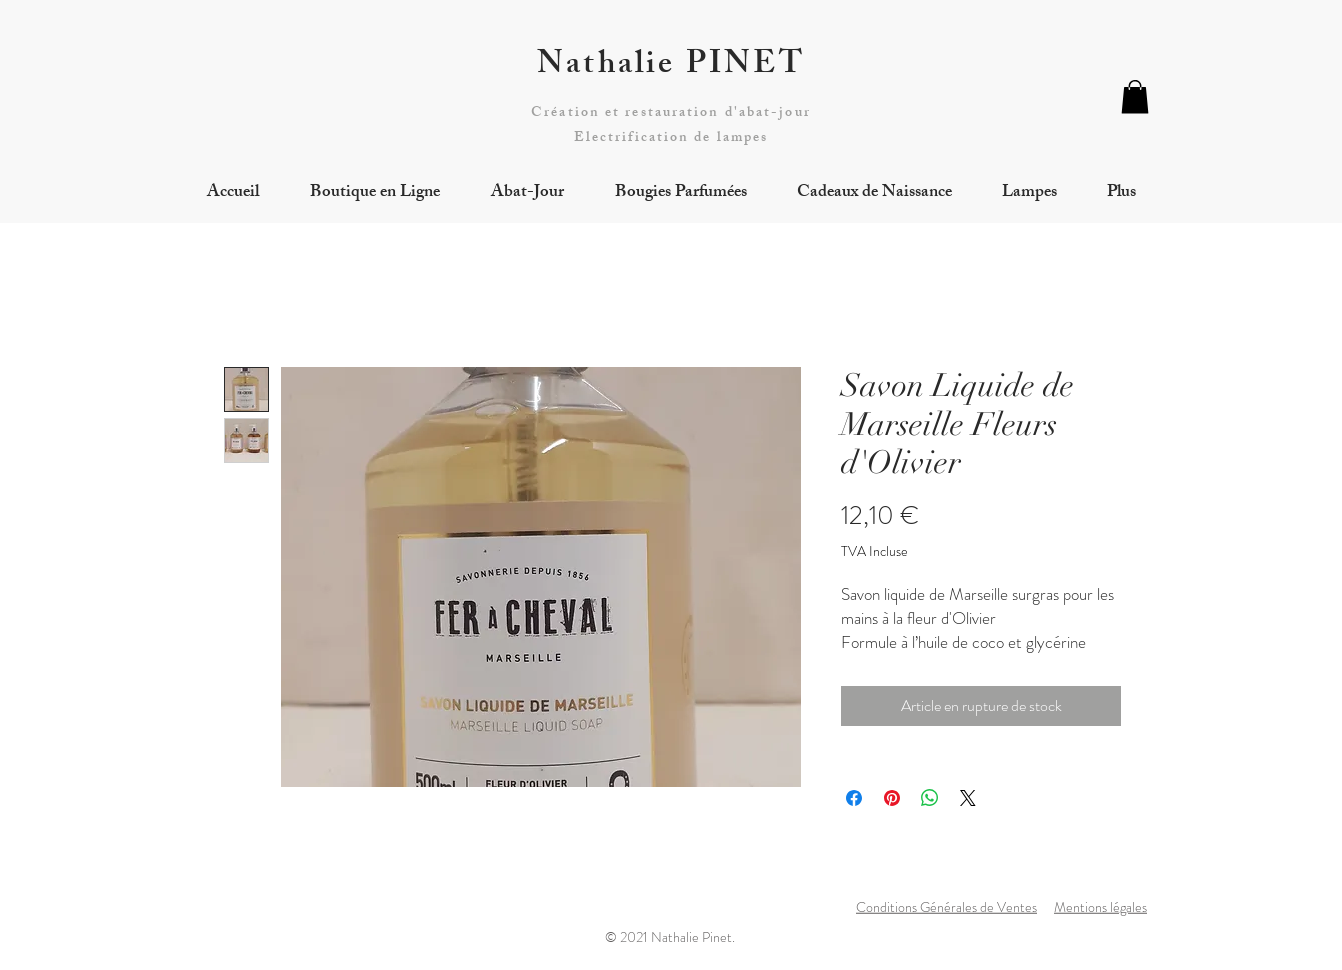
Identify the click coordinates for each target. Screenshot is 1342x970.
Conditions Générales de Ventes (946, 907)
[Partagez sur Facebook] (854, 798)
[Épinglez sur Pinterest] (892, 798)
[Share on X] (968, 798)
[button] (1135, 96)
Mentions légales (1100, 907)
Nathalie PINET (671, 67)
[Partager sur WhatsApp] (930, 798)
